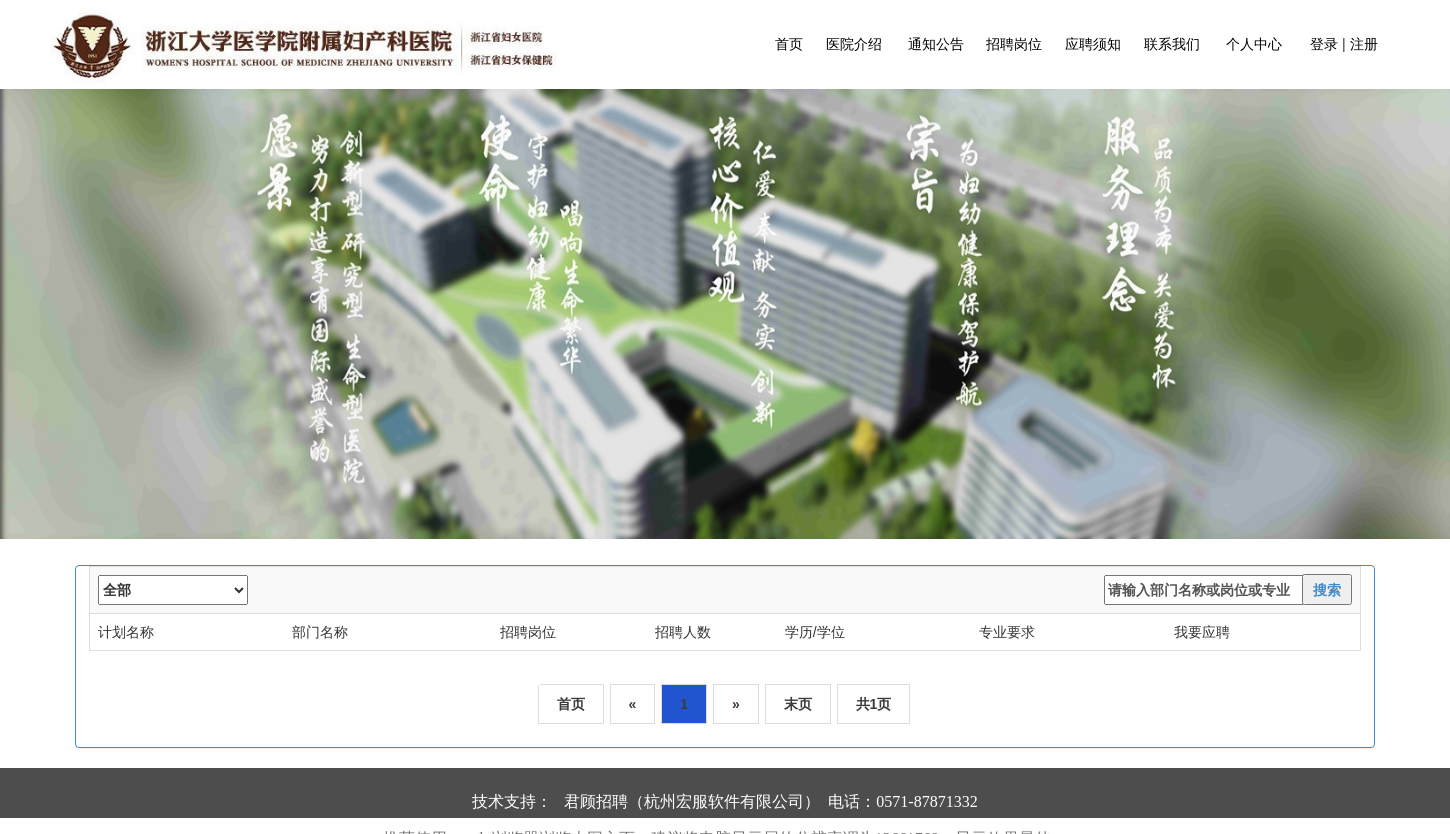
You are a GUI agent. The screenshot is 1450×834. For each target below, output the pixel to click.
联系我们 (1170, 44)
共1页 (874, 704)
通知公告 (935, 44)
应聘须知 (1091, 44)
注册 (1364, 44)
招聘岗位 (1012, 44)
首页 (789, 44)
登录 (1324, 44)
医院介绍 (852, 44)
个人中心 (1254, 44)
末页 (798, 704)
